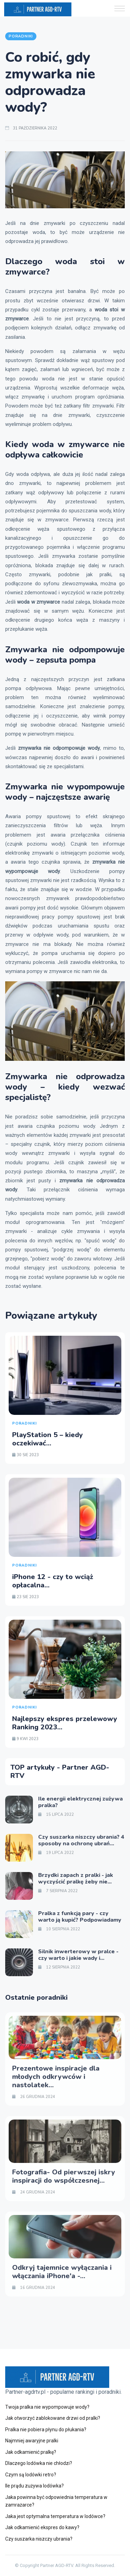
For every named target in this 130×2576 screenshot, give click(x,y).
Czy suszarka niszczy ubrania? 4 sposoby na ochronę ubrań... (81, 1840)
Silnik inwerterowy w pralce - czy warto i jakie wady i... (78, 1955)
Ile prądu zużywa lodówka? (34, 2486)
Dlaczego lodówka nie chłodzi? (38, 2463)
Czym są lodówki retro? (30, 2474)
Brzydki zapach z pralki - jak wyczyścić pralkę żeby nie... (75, 1878)
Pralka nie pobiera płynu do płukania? (45, 2429)
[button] (119, 8)
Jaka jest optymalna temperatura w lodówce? (55, 2516)
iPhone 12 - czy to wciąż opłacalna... (52, 1581)
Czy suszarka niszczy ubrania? (38, 2539)
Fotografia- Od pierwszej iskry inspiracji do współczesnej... (63, 2176)
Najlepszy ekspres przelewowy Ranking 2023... (64, 1723)
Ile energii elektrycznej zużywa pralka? (80, 1802)
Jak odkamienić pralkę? (30, 2452)
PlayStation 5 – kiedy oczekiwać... (47, 1439)
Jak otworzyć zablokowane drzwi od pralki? (52, 2418)
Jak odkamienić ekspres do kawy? (42, 2527)
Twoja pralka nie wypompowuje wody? (47, 2407)
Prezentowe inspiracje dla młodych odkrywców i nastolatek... (55, 2077)
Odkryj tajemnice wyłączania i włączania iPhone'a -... (62, 2272)
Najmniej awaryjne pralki (31, 2440)
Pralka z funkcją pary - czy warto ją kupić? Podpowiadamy (79, 1917)
